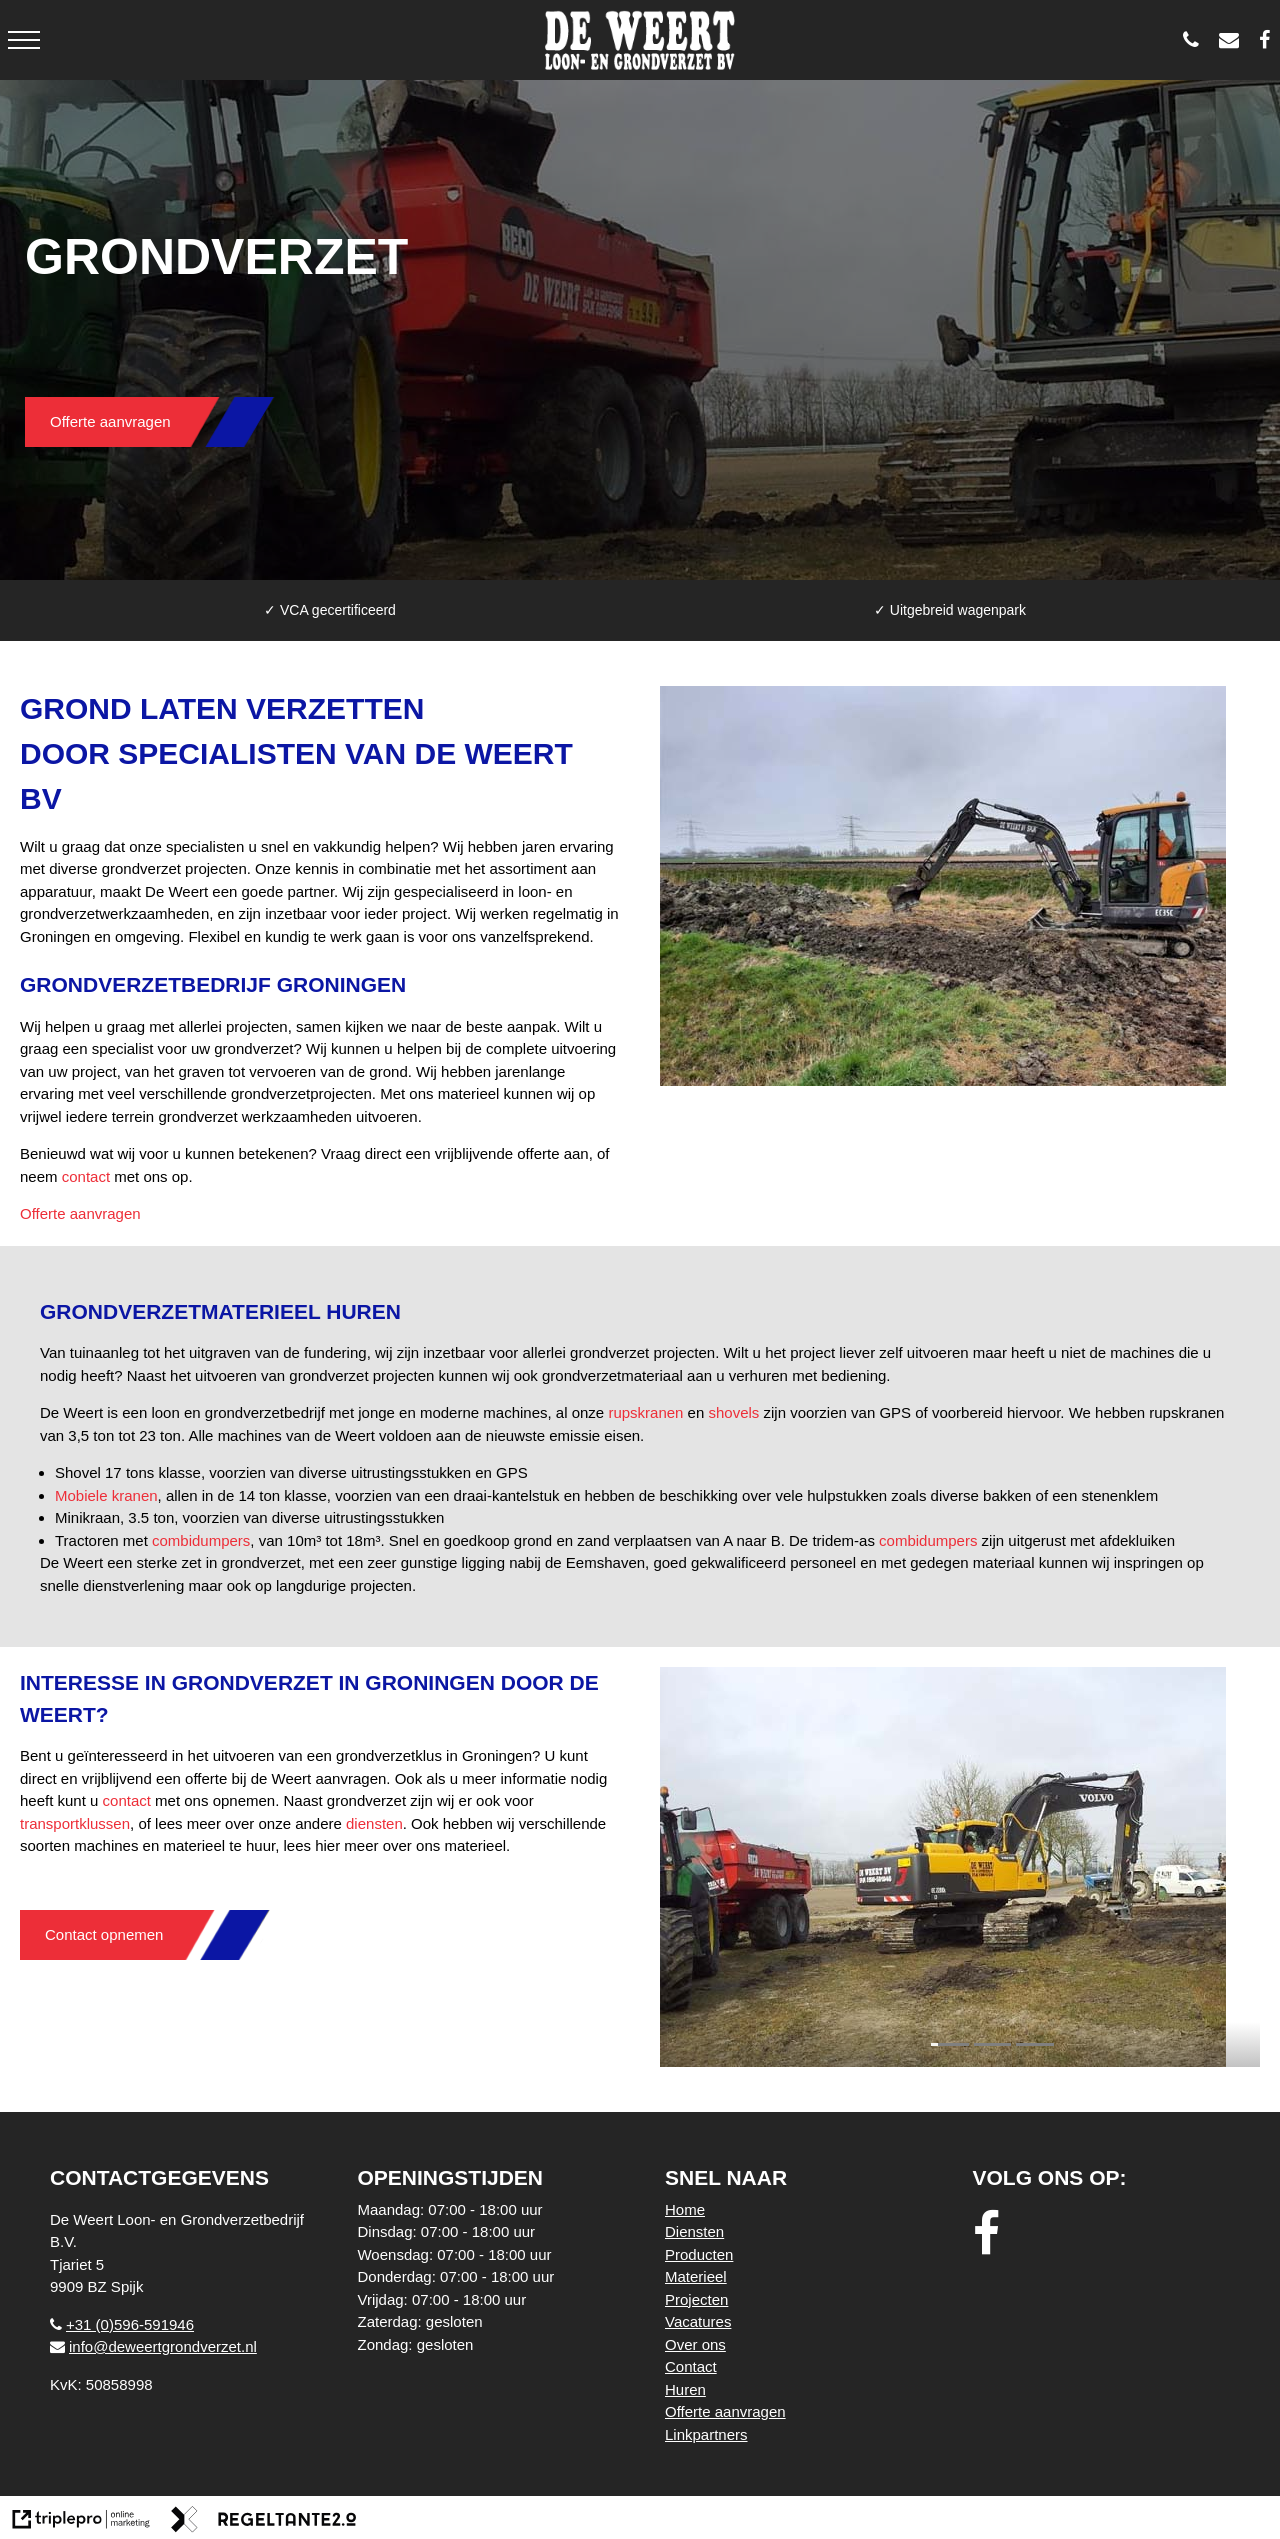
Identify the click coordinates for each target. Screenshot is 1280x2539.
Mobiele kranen (106, 1495)
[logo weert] (640, 40)
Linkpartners (706, 2434)
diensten (374, 1823)
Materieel (696, 2276)
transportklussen (75, 1823)
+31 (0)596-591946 (122, 2324)
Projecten (696, 2299)
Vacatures (698, 2321)
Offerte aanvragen (110, 421)
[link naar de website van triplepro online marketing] (81, 2522)
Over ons (695, 2344)
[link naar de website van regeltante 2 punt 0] (264, 2522)
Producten (699, 2254)
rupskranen (645, 1412)
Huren (685, 2389)
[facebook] (992, 2234)
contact (86, 1176)
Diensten (694, 2231)
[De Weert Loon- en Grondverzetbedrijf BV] (1269, 40)
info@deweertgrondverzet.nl (153, 2346)
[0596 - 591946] (1196, 40)
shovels (733, 1412)
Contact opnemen (104, 1934)
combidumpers (201, 1540)
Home (685, 2209)
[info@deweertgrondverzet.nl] (1234, 40)
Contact (691, 2366)
